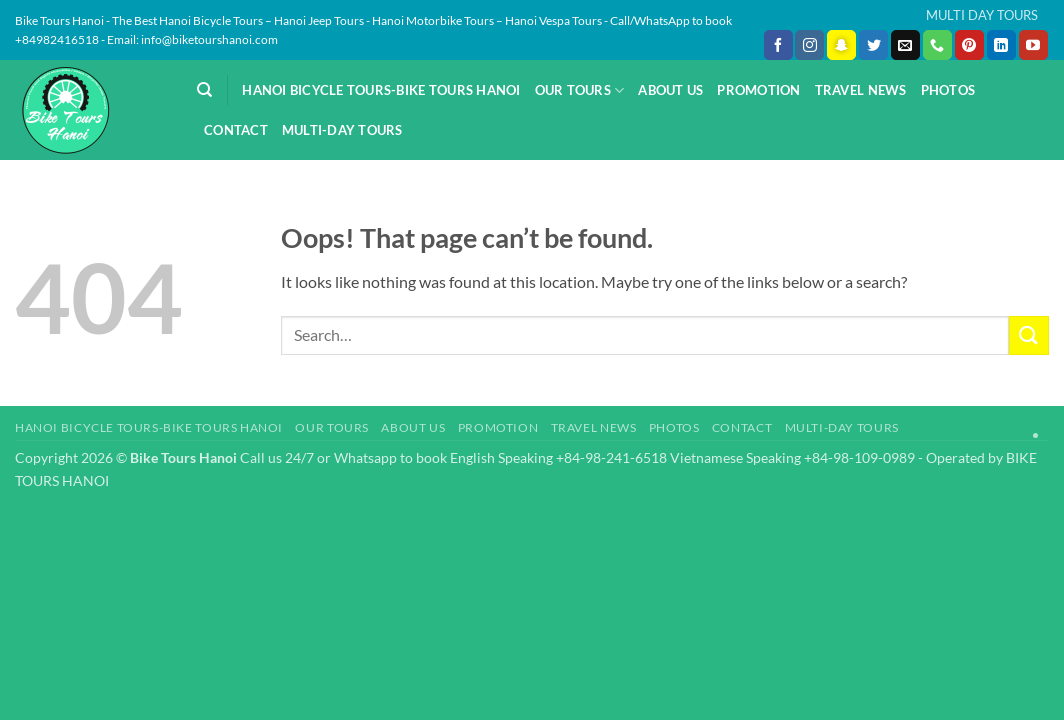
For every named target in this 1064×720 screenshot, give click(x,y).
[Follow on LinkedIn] (1001, 45)
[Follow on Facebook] (778, 45)
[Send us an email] (905, 45)
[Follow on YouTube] (1033, 45)
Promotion (758, 90)
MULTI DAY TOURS (982, 15)
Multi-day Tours (342, 130)
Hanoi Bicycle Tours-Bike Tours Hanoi (381, 90)
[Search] (204, 90)
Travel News (861, 90)
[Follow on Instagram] (809, 45)
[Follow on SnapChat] (841, 45)
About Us (670, 90)
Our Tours (580, 90)
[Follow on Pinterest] (969, 45)
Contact (236, 130)
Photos (948, 90)
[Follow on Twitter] (873, 45)
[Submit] (1029, 335)
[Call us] (937, 45)
